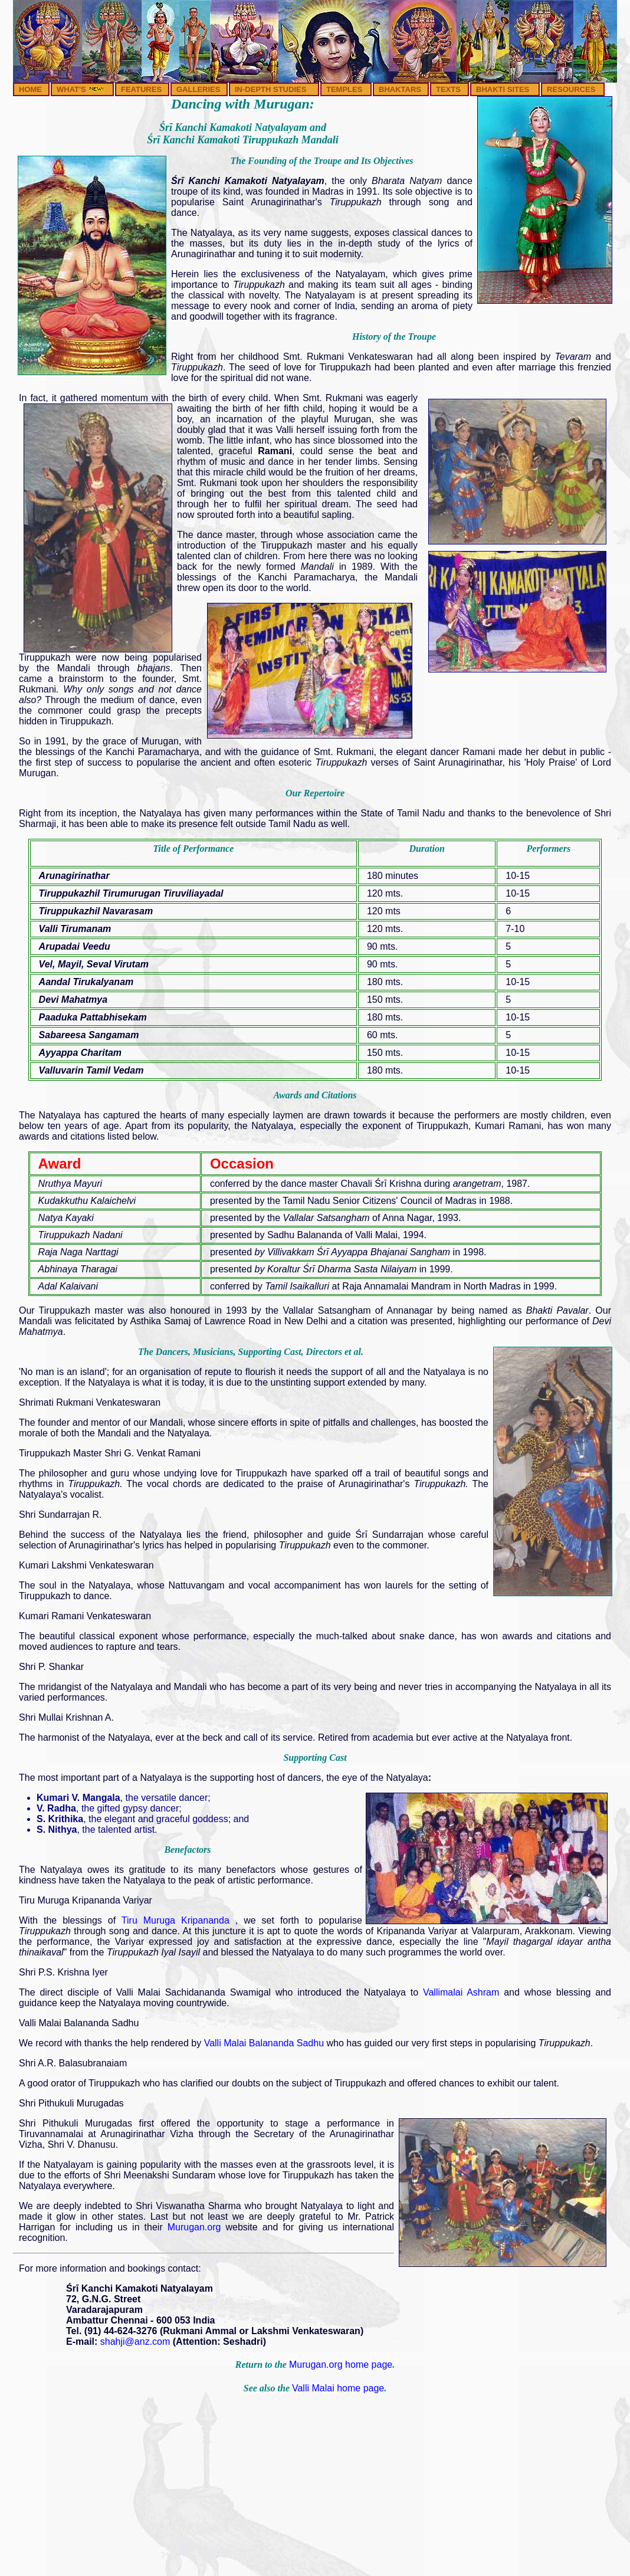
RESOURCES (571, 89)
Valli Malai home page (338, 2388)
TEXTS (448, 89)
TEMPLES (344, 89)
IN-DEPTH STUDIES (270, 89)
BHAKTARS (400, 89)
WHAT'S (80, 89)
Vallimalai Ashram (461, 1992)
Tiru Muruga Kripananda (178, 1920)
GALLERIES (198, 89)
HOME (30, 89)
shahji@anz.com (135, 2342)
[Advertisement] (315, 2488)
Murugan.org (194, 2227)
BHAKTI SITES (502, 89)
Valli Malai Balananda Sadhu (265, 2043)
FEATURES (141, 89)
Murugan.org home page (340, 2365)
